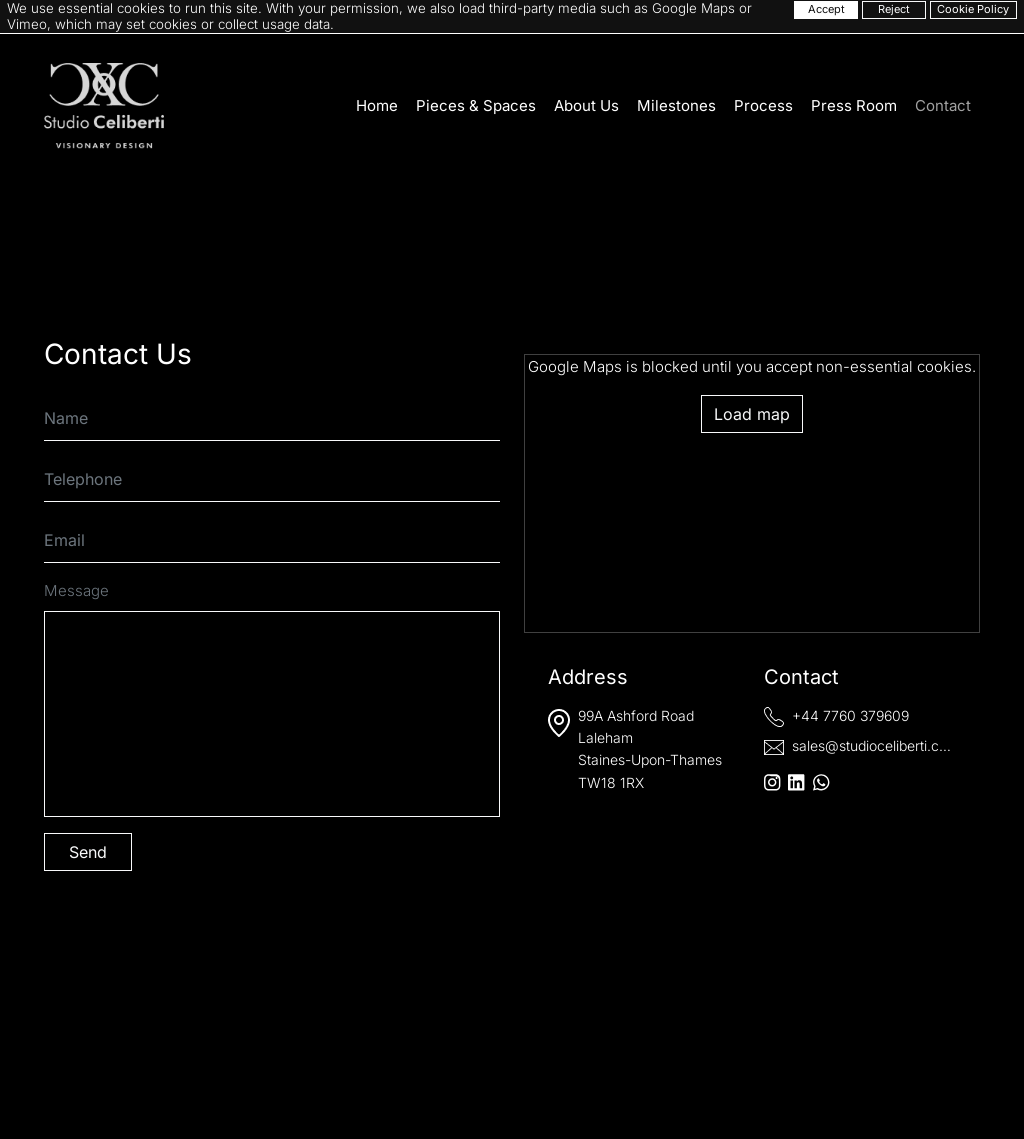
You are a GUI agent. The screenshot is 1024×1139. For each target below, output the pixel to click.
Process (763, 105)
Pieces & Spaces (476, 105)
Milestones (676, 105)
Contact (943, 105)
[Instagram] (772, 783)
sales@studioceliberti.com (875, 745)
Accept (826, 9)
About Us (586, 105)
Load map (752, 414)
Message (76, 590)
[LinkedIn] (796, 783)
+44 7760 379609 (850, 715)
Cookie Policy (973, 9)
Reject (894, 9)
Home (377, 105)
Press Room (854, 105)
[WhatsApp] (821, 783)
